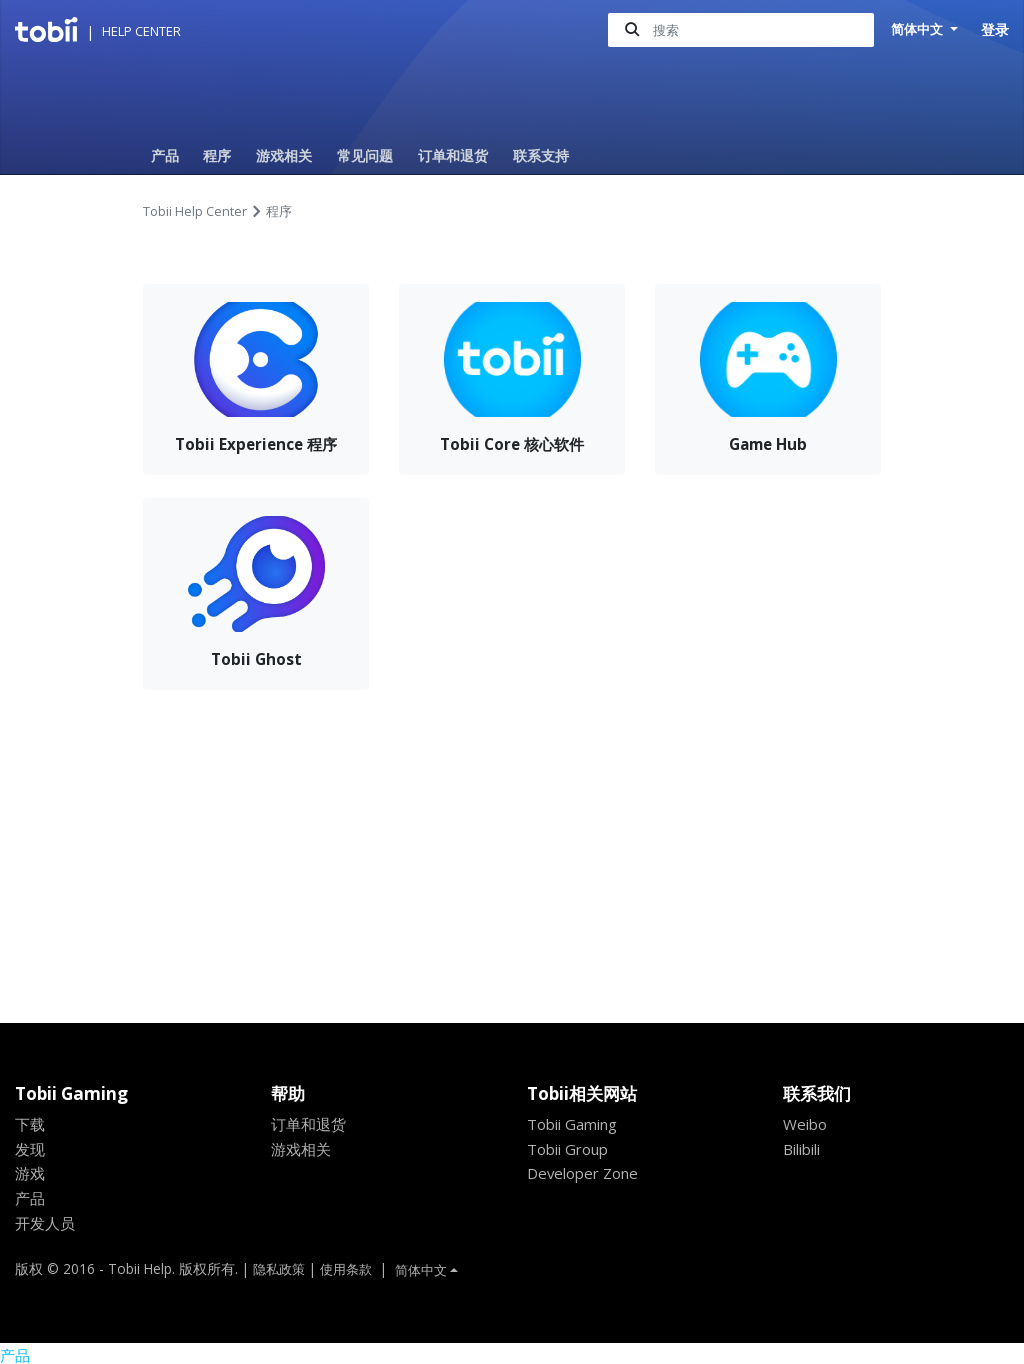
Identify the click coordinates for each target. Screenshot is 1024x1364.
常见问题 (365, 155)
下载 (30, 1124)
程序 (217, 155)
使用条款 (352, 1268)
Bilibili (805, 1149)
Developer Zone (585, 1173)
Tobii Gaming (575, 1124)
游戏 (30, 1173)
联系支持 (541, 155)
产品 (165, 155)
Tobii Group (570, 1149)
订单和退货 (453, 155)
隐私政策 (281, 1268)
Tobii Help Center (195, 211)
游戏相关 (284, 155)
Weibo (806, 1124)
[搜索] (737, 30)
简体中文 (917, 29)
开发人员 (45, 1223)
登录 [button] (995, 29)
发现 (30, 1149)
